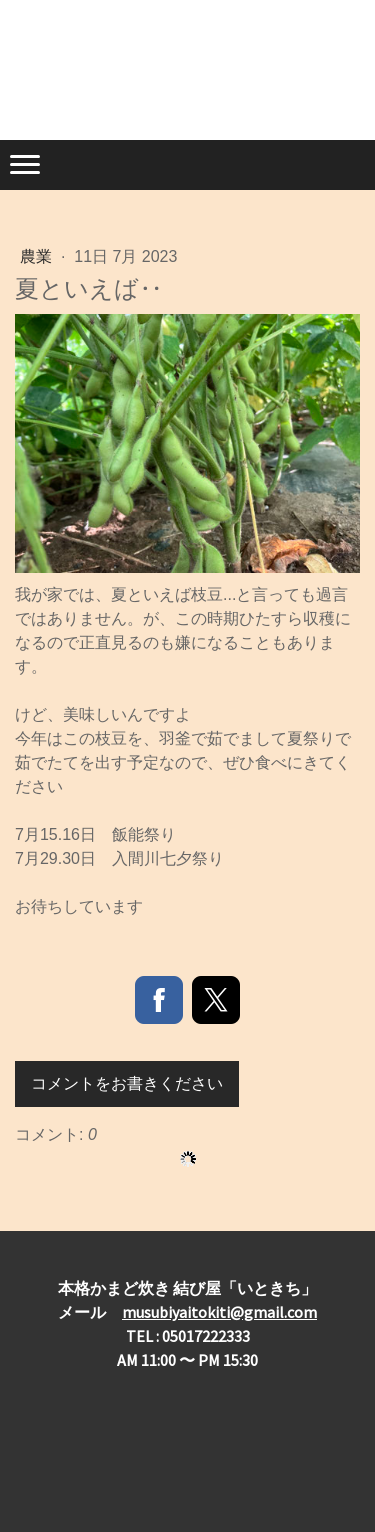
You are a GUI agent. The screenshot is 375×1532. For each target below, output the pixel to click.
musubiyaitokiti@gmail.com (219, 1312)
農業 (38, 256)
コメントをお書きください (127, 1083)
